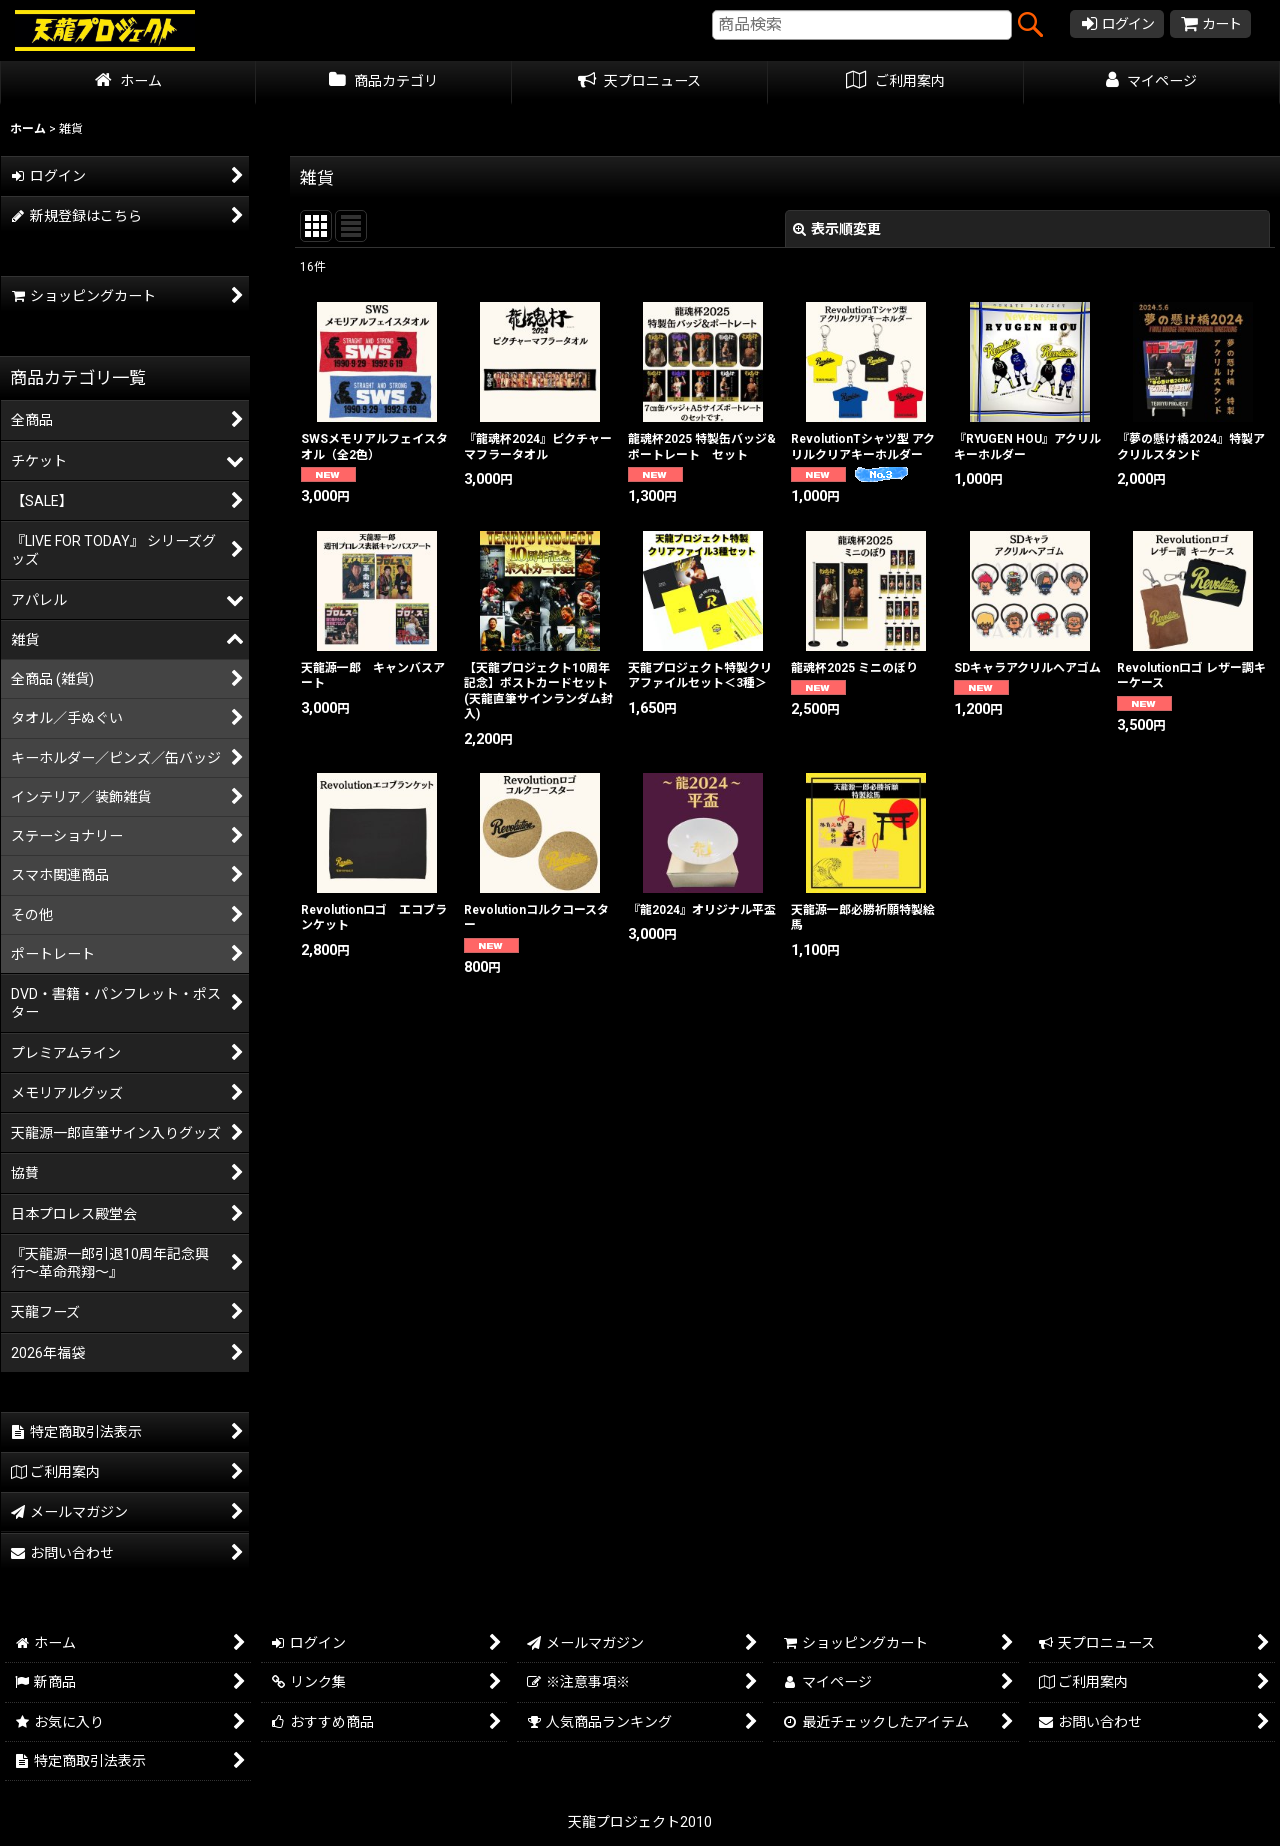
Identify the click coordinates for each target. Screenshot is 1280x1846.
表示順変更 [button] (837, 229)
